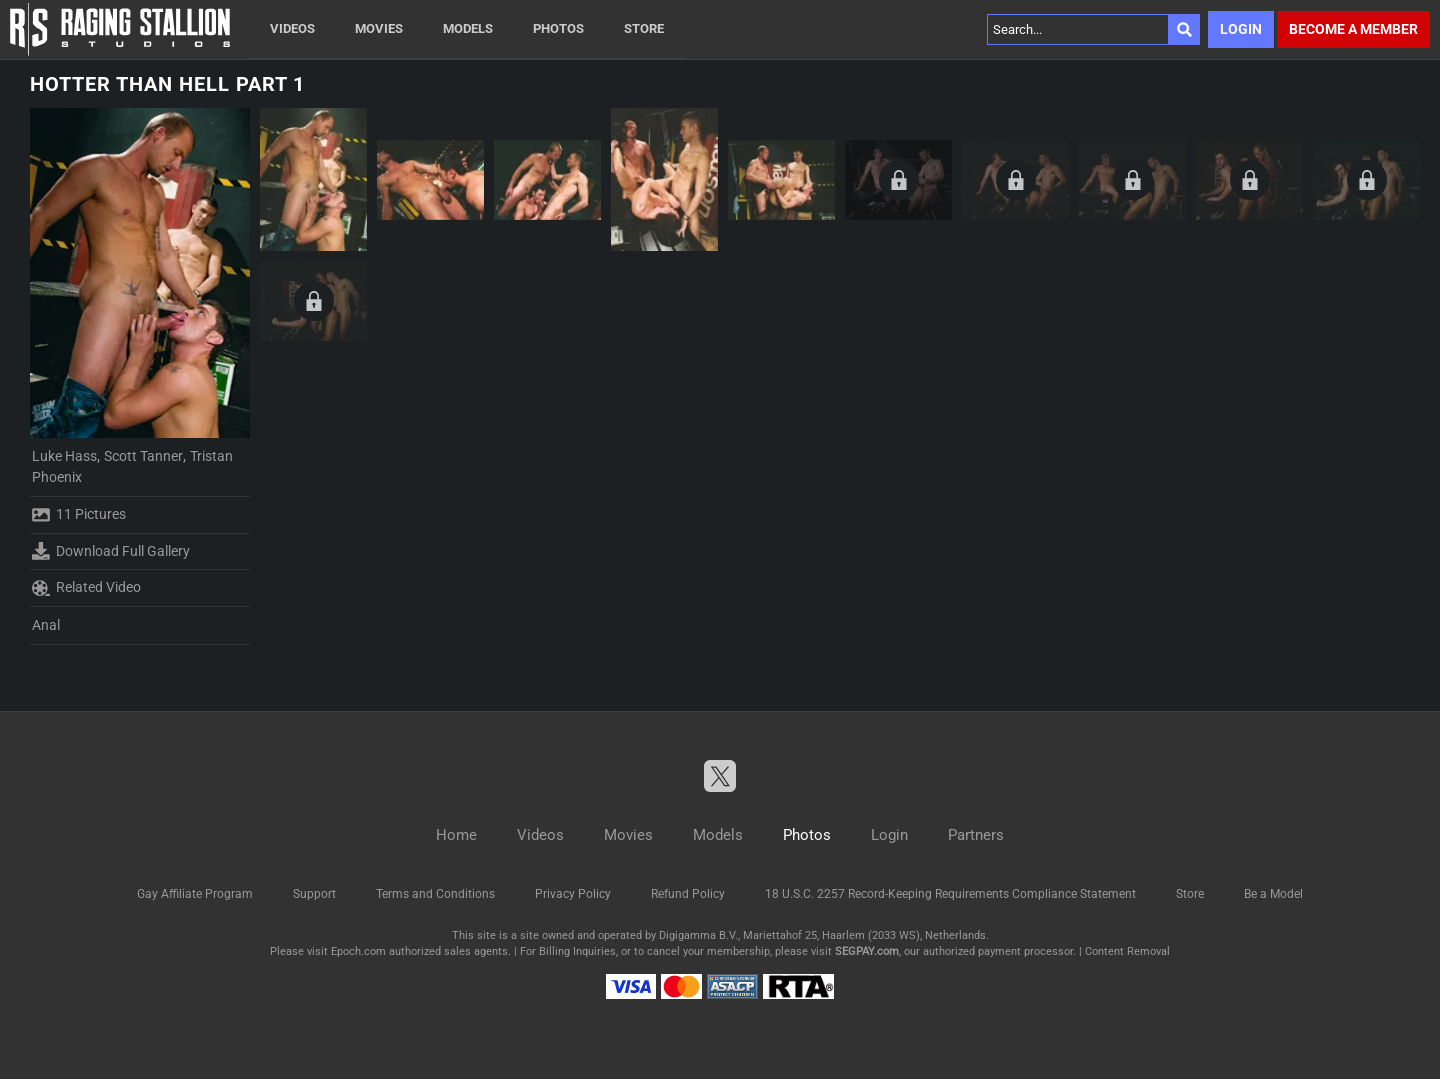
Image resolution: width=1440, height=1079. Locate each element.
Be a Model (1273, 894)
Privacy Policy (573, 894)
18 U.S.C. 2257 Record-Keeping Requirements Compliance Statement (950, 894)
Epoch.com (358, 951)
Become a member (1353, 29)
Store (644, 28)
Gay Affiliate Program (195, 894)
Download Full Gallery (111, 551)
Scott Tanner (143, 456)
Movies (379, 28)
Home (456, 835)
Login (1241, 29)
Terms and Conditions (435, 894)
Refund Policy (688, 894)
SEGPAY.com (867, 951)
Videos (292, 28)
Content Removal (1127, 951)
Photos (558, 28)
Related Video (86, 588)
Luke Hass (64, 456)
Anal (46, 625)
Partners (976, 835)
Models (468, 28)
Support (314, 894)
